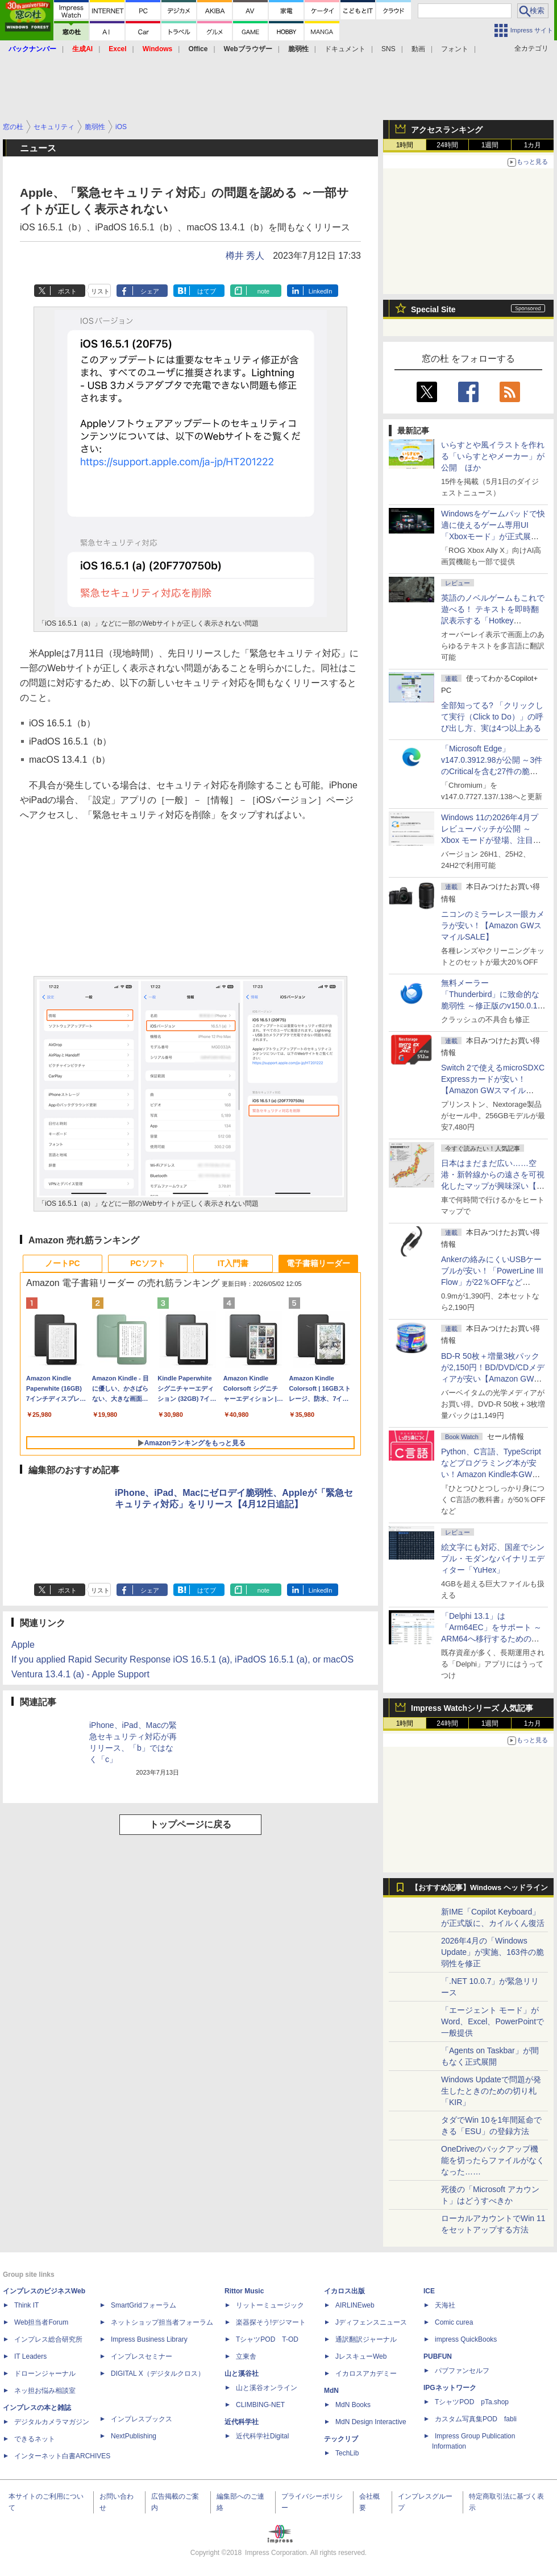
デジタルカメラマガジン (51, 2422)
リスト (100, 291)
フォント (454, 49)
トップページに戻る (190, 1824)
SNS (388, 49)
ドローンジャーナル (45, 2373)
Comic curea (454, 2322)
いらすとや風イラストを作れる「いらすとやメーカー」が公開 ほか (492, 456)
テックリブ (341, 2439)
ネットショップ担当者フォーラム (162, 2322)
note (263, 291)
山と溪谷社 (242, 2373)
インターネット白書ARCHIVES (62, 2456)
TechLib (347, 2453)
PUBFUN (437, 2356)
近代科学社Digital (262, 2436)
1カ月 (533, 145)
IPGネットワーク (449, 2388)
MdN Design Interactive (370, 2422)
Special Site (433, 309)
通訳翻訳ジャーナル (366, 2339)
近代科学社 (242, 2422)
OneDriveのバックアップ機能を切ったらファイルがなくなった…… (492, 2160)
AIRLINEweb (355, 2305)
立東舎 (246, 2356)
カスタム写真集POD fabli (476, 2419)
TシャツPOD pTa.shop (472, 2402)
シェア (149, 291)
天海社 (445, 2305)
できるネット (34, 2439)
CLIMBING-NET (260, 2405)
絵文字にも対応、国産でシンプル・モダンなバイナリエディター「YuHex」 (492, 1558)
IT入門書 (233, 1263)
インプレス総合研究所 (48, 2339)
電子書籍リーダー (318, 1263)
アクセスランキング (447, 129)
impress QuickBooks (466, 2339)
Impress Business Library (149, 2339)
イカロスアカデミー (366, 2373)
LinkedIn (320, 291)
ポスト (67, 291)
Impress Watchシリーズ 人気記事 (472, 1708)
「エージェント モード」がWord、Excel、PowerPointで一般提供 (492, 2021)
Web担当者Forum (41, 2322)
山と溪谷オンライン (266, 2388)
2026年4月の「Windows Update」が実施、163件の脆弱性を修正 (492, 1952)
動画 (418, 49)
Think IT (26, 2305)
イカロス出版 (344, 2291)
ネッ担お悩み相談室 (45, 2391)
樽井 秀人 (245, 256)
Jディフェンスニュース (371, 2322)
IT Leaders (30, 2356)
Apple (23, 1644)
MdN (331, 2391)
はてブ (206, 291)
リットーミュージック (270, 2305)
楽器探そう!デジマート (271, 2322)
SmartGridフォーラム (143, 2305)
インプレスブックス (141, 2419)
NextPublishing (133, 2436)
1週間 (490, 145)
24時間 (447, 145)
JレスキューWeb (360, 2356)
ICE (429, 2291)
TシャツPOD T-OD (267, 2339)
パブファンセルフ (462, 2371)
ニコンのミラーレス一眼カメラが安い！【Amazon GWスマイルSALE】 (492, 925)
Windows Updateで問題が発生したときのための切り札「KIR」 (491, 2091)
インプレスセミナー (141, 2356)
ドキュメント (345, 49)
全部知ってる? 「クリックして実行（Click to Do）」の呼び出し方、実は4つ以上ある (492, 717)
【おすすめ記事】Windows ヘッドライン (479, 1888)
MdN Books (353, 2405)
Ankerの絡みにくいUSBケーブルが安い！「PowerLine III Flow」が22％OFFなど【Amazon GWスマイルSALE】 (492, 1282)
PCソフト (147, 1263)
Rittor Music (244, 2291)
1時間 (405, 145)
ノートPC (62, 1263)
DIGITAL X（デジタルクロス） (158, 2373)
